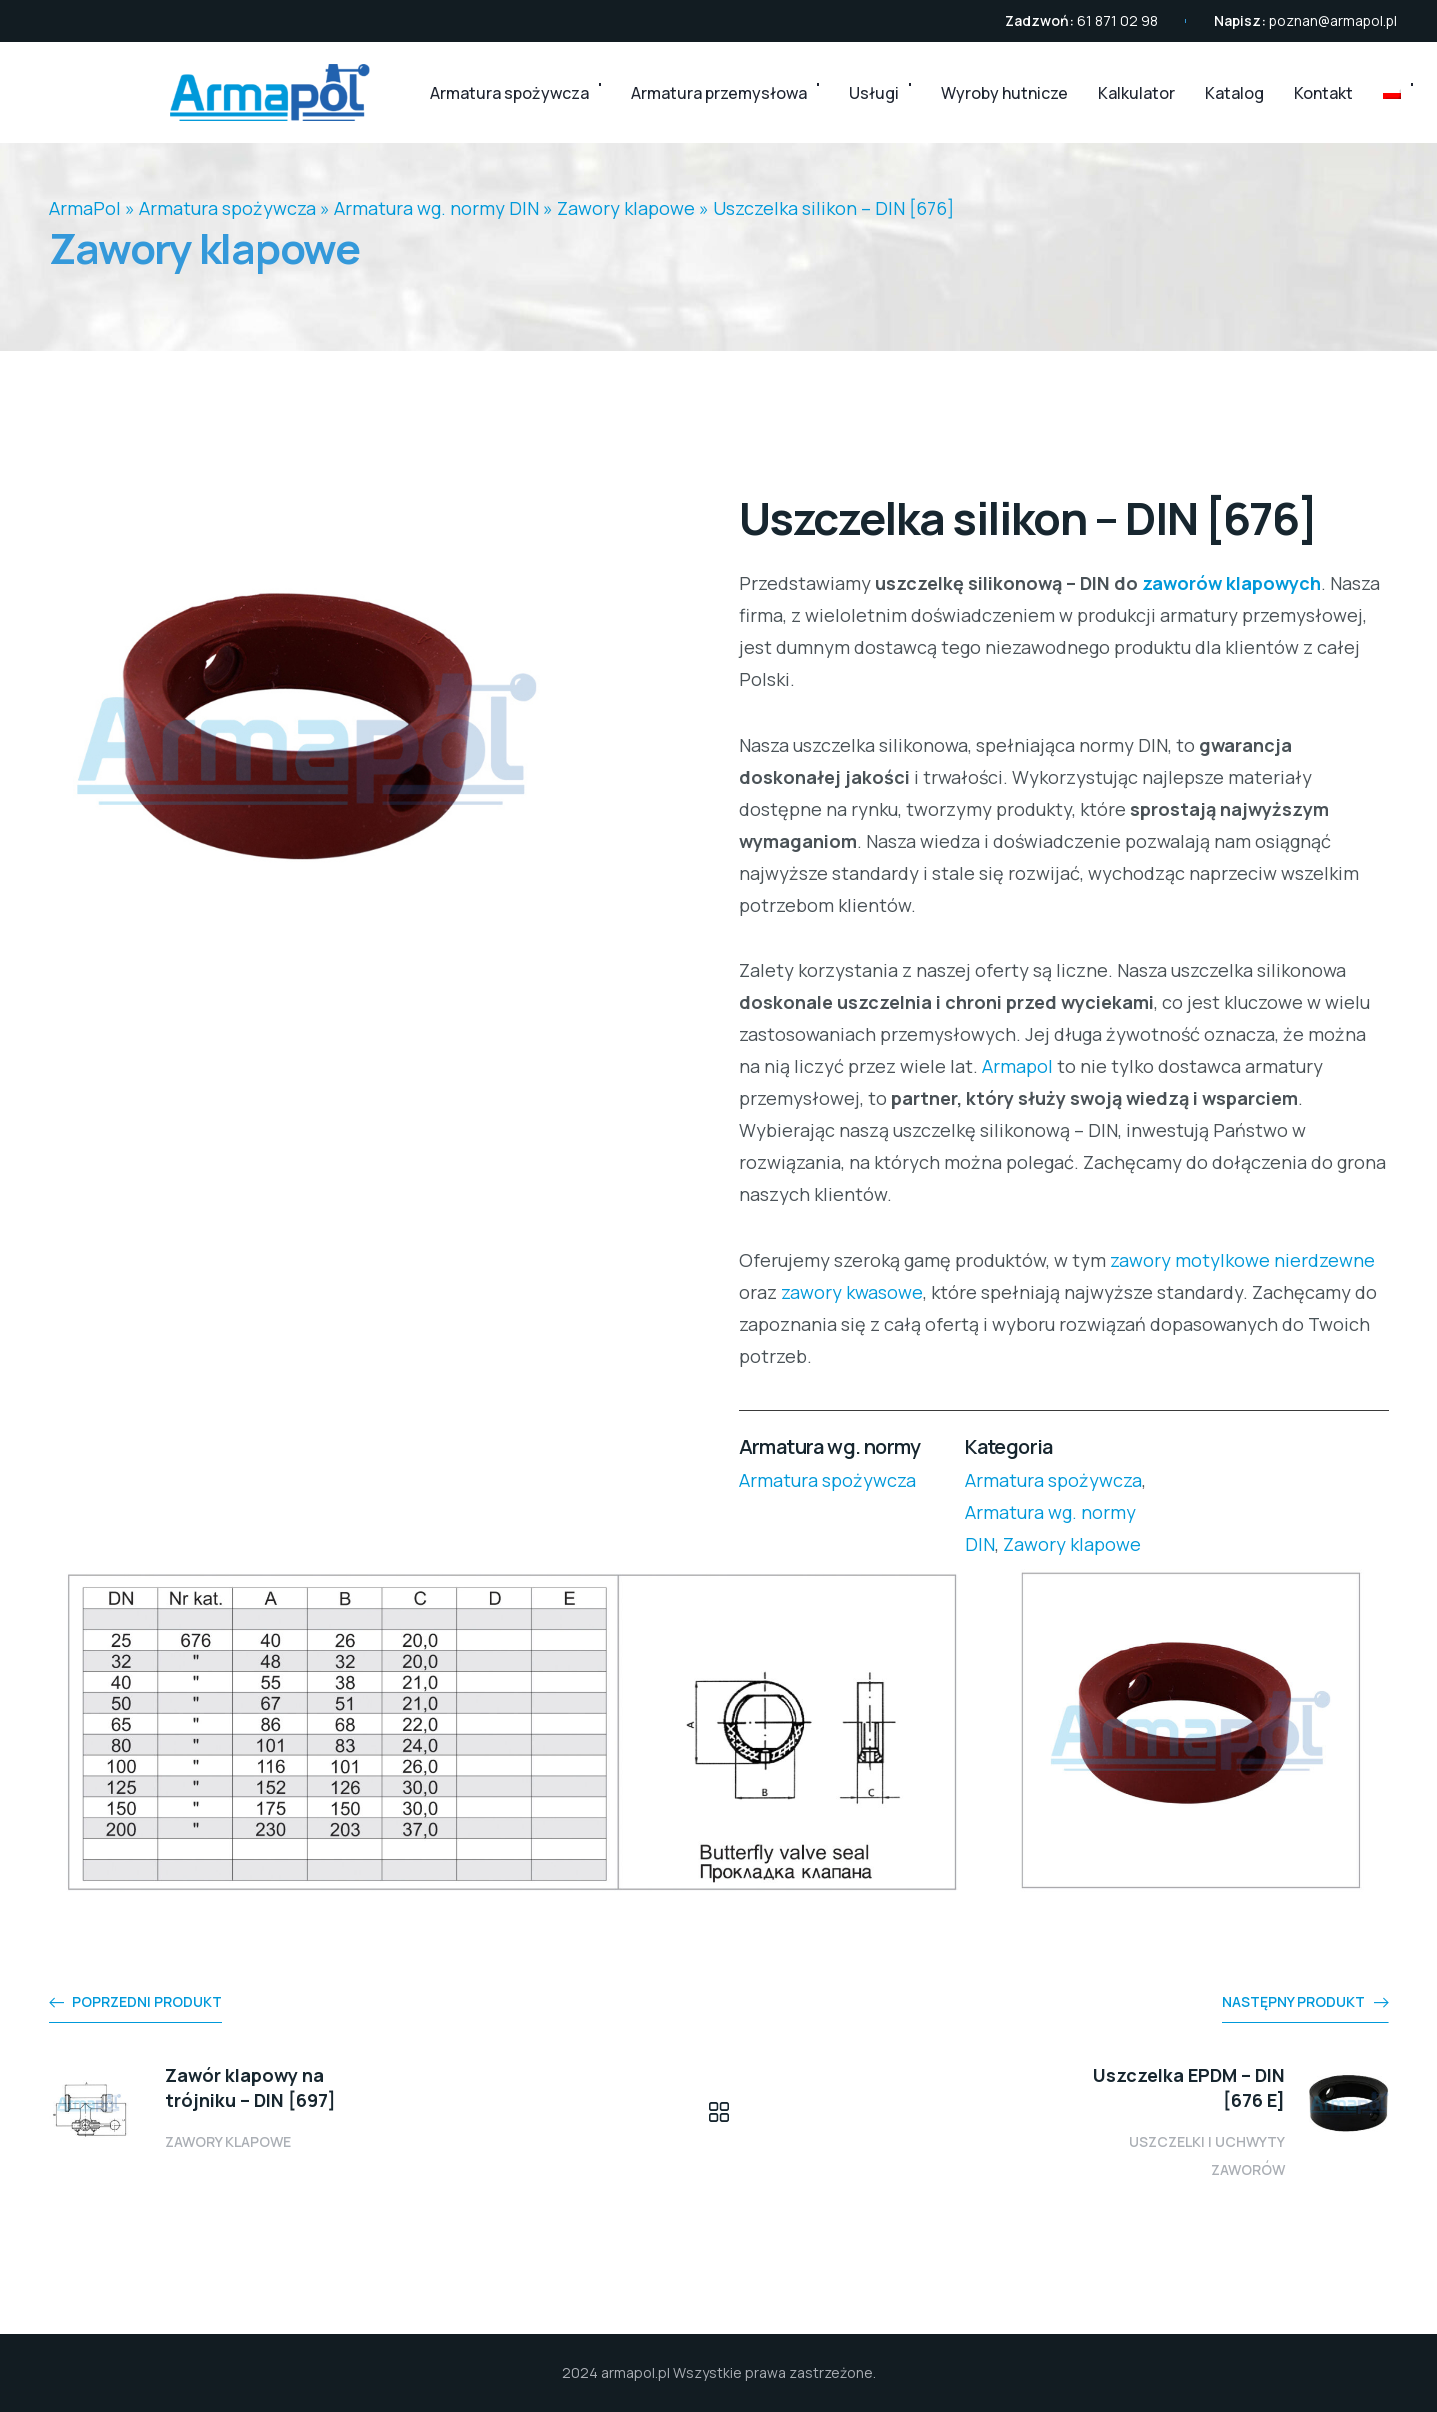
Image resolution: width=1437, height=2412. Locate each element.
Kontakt (1323, 93)
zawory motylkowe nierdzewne (1242, 1260)
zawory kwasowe (852, 1292)
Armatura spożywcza (509, 93)
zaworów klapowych (1231, 583)
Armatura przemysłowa (719, 93)
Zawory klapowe (626, 208)
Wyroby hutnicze (1004, 93)
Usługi (874, 93)
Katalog (1234, 93)
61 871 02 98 (1117, 20)
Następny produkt (1293, 2001)
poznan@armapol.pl (1333, 20)
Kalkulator (1136, 93)
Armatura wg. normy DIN (436, 208)
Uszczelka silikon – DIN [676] (833, 208)
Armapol (1017, 1066)
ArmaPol (85, 208)
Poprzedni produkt (147, 2001)
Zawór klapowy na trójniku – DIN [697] (250, 2087)
